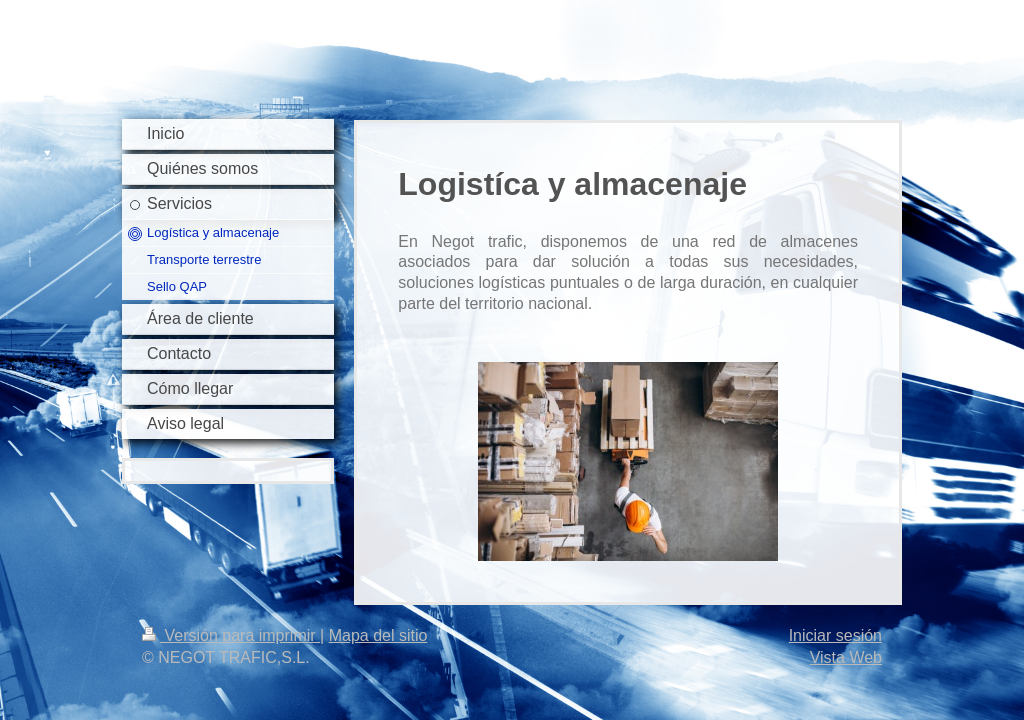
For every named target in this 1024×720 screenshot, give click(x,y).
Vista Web (846, 657)
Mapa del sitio (378, 635)
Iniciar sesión (835, 635)
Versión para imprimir (231, 635)
